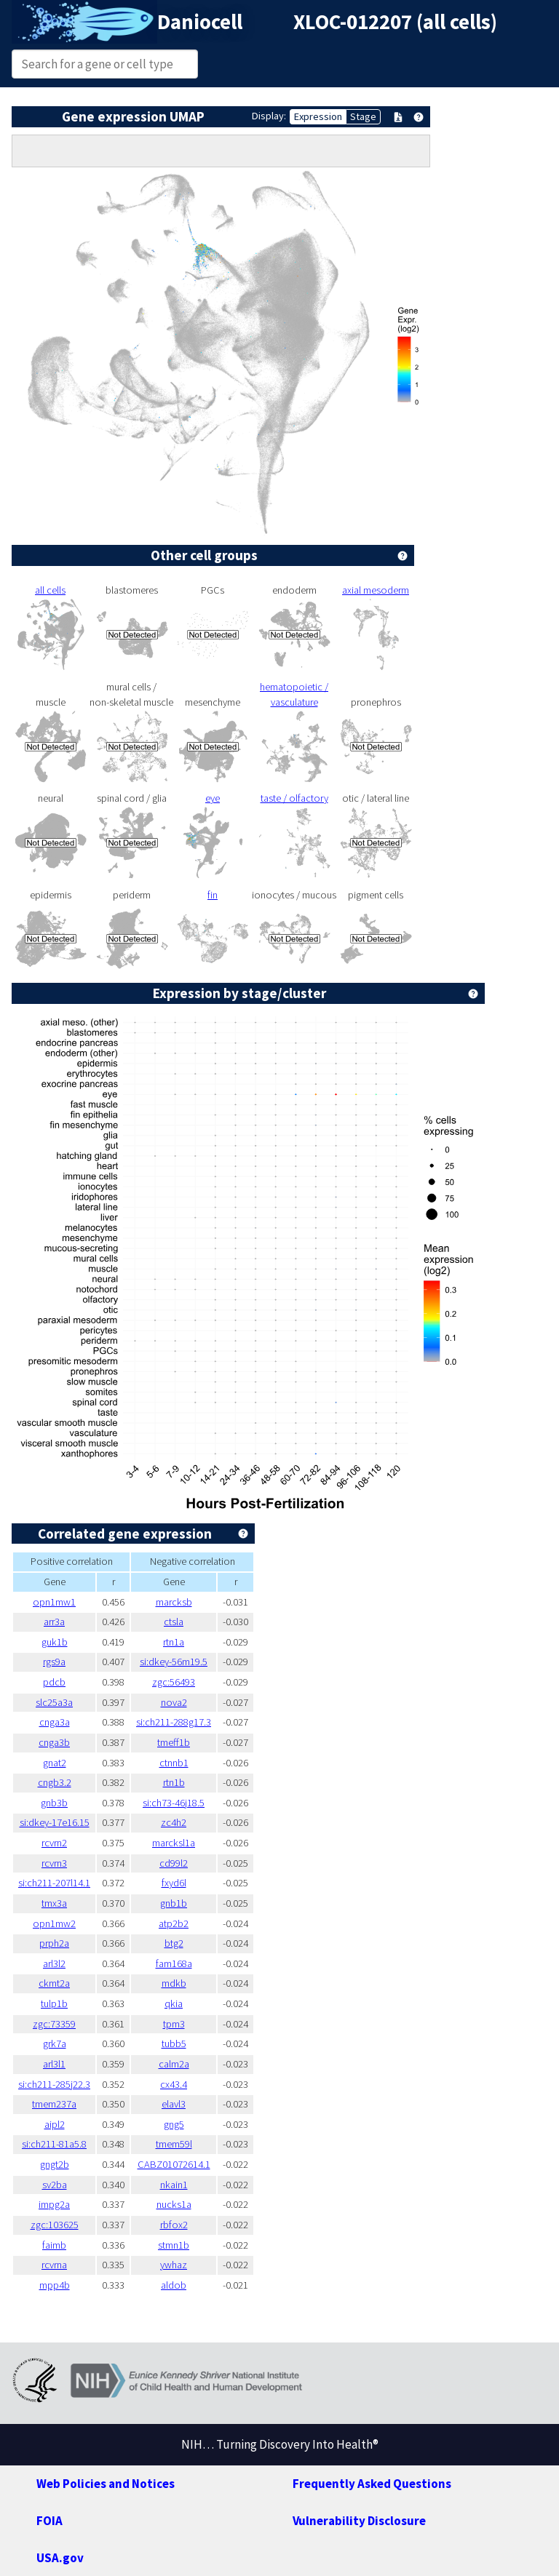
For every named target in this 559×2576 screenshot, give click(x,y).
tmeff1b (173, 1742)
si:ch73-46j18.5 (174, 1802)
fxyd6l (174, 1882)
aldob (173, 2285)
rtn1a (173, 1641)
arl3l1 (54, 2063)
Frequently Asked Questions (372, 2484)
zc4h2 (173, 1822)
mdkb (174, 1983)
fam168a (174, 1963)
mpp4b (54, 2285)
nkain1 (174, 2184)
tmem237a (54, 2103)
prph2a (54, 1943)
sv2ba (54, 2184)
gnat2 (54, 1762)
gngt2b (54, 2164)
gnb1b (173, 1903)
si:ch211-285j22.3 (54, 2084)
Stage (363, 116)
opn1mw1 (54, 1601)
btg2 (173, 1943)
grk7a (54, 2043)
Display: (269, 115)
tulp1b (54, 2003)
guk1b (54, 1641)
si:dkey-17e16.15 (55, 1822)
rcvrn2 (54, 1842)
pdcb (54, 1681)
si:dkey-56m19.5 (173, 1661)
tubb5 (174, 2043)
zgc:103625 (55, 2224)
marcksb (174, 1601)
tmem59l (174, 2143)
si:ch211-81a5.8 (54, 2143)
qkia (173, 2003)
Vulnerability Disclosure (359, 2521)
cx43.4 (173, 2084)
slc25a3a (54, 1702)
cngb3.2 (54, 1782)
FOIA (49, 2521)
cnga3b (54, 1742)
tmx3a (54, 1903)
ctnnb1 (174, 1762)
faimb (54, 2245)
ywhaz (173, 2264)
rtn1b (174, 1782)
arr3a (54, 1621)
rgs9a (54, 1661)
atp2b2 (174, 1923)
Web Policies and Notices (105, 2484)
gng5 (174, 2124)
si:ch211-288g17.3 (173, 1721)
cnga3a (54, 1721)
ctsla (173, 1621)
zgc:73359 (54, 2023)
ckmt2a (54, 1983)
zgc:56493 (173, 1681)
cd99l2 (173, 1863)
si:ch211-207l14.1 (54, 1882)
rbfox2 (174, 2224)
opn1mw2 (54, 1923)
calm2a (174, 2063)
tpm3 (174, 2023)
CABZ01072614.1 (174, 2164)
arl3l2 (54, 1963)
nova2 (174, 1702)
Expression (318, 116)
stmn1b (173, 2245)
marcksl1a (173, 1842)
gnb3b (54, 1802)
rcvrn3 (54, 1863)
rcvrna (54, 2264)
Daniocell (199, 22)
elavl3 (174, 2103)
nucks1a (173, 2204)
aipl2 (54, 2124)
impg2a (54, 2204)
